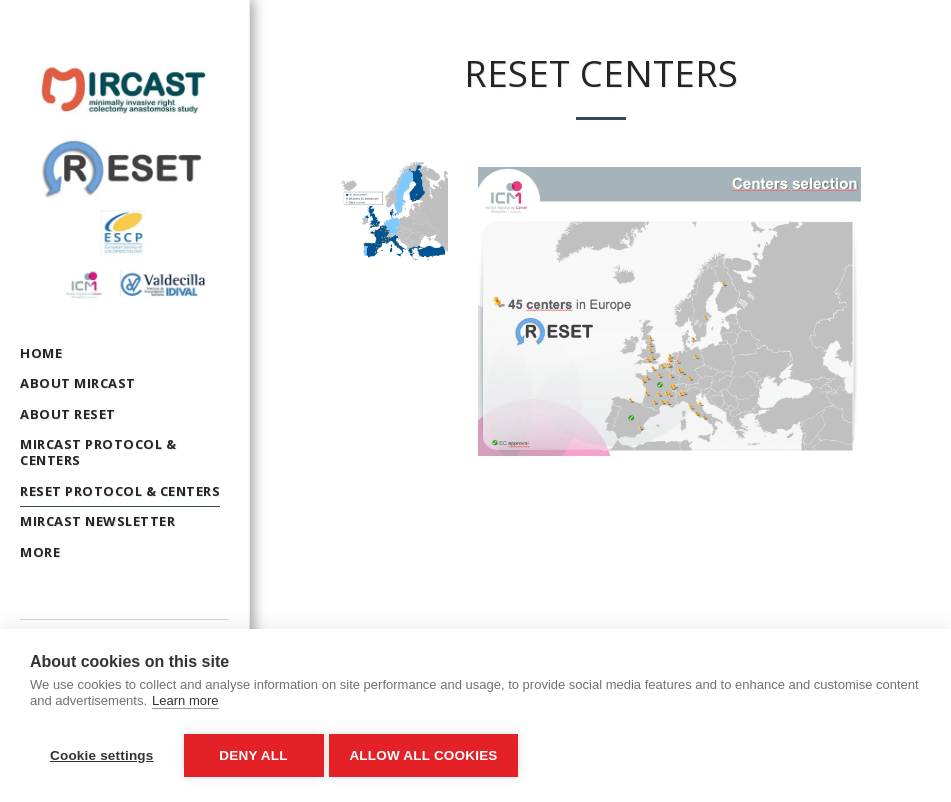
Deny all (253, 755)
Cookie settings (102, 755)
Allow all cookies (428, 755)
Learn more (185, 705)
